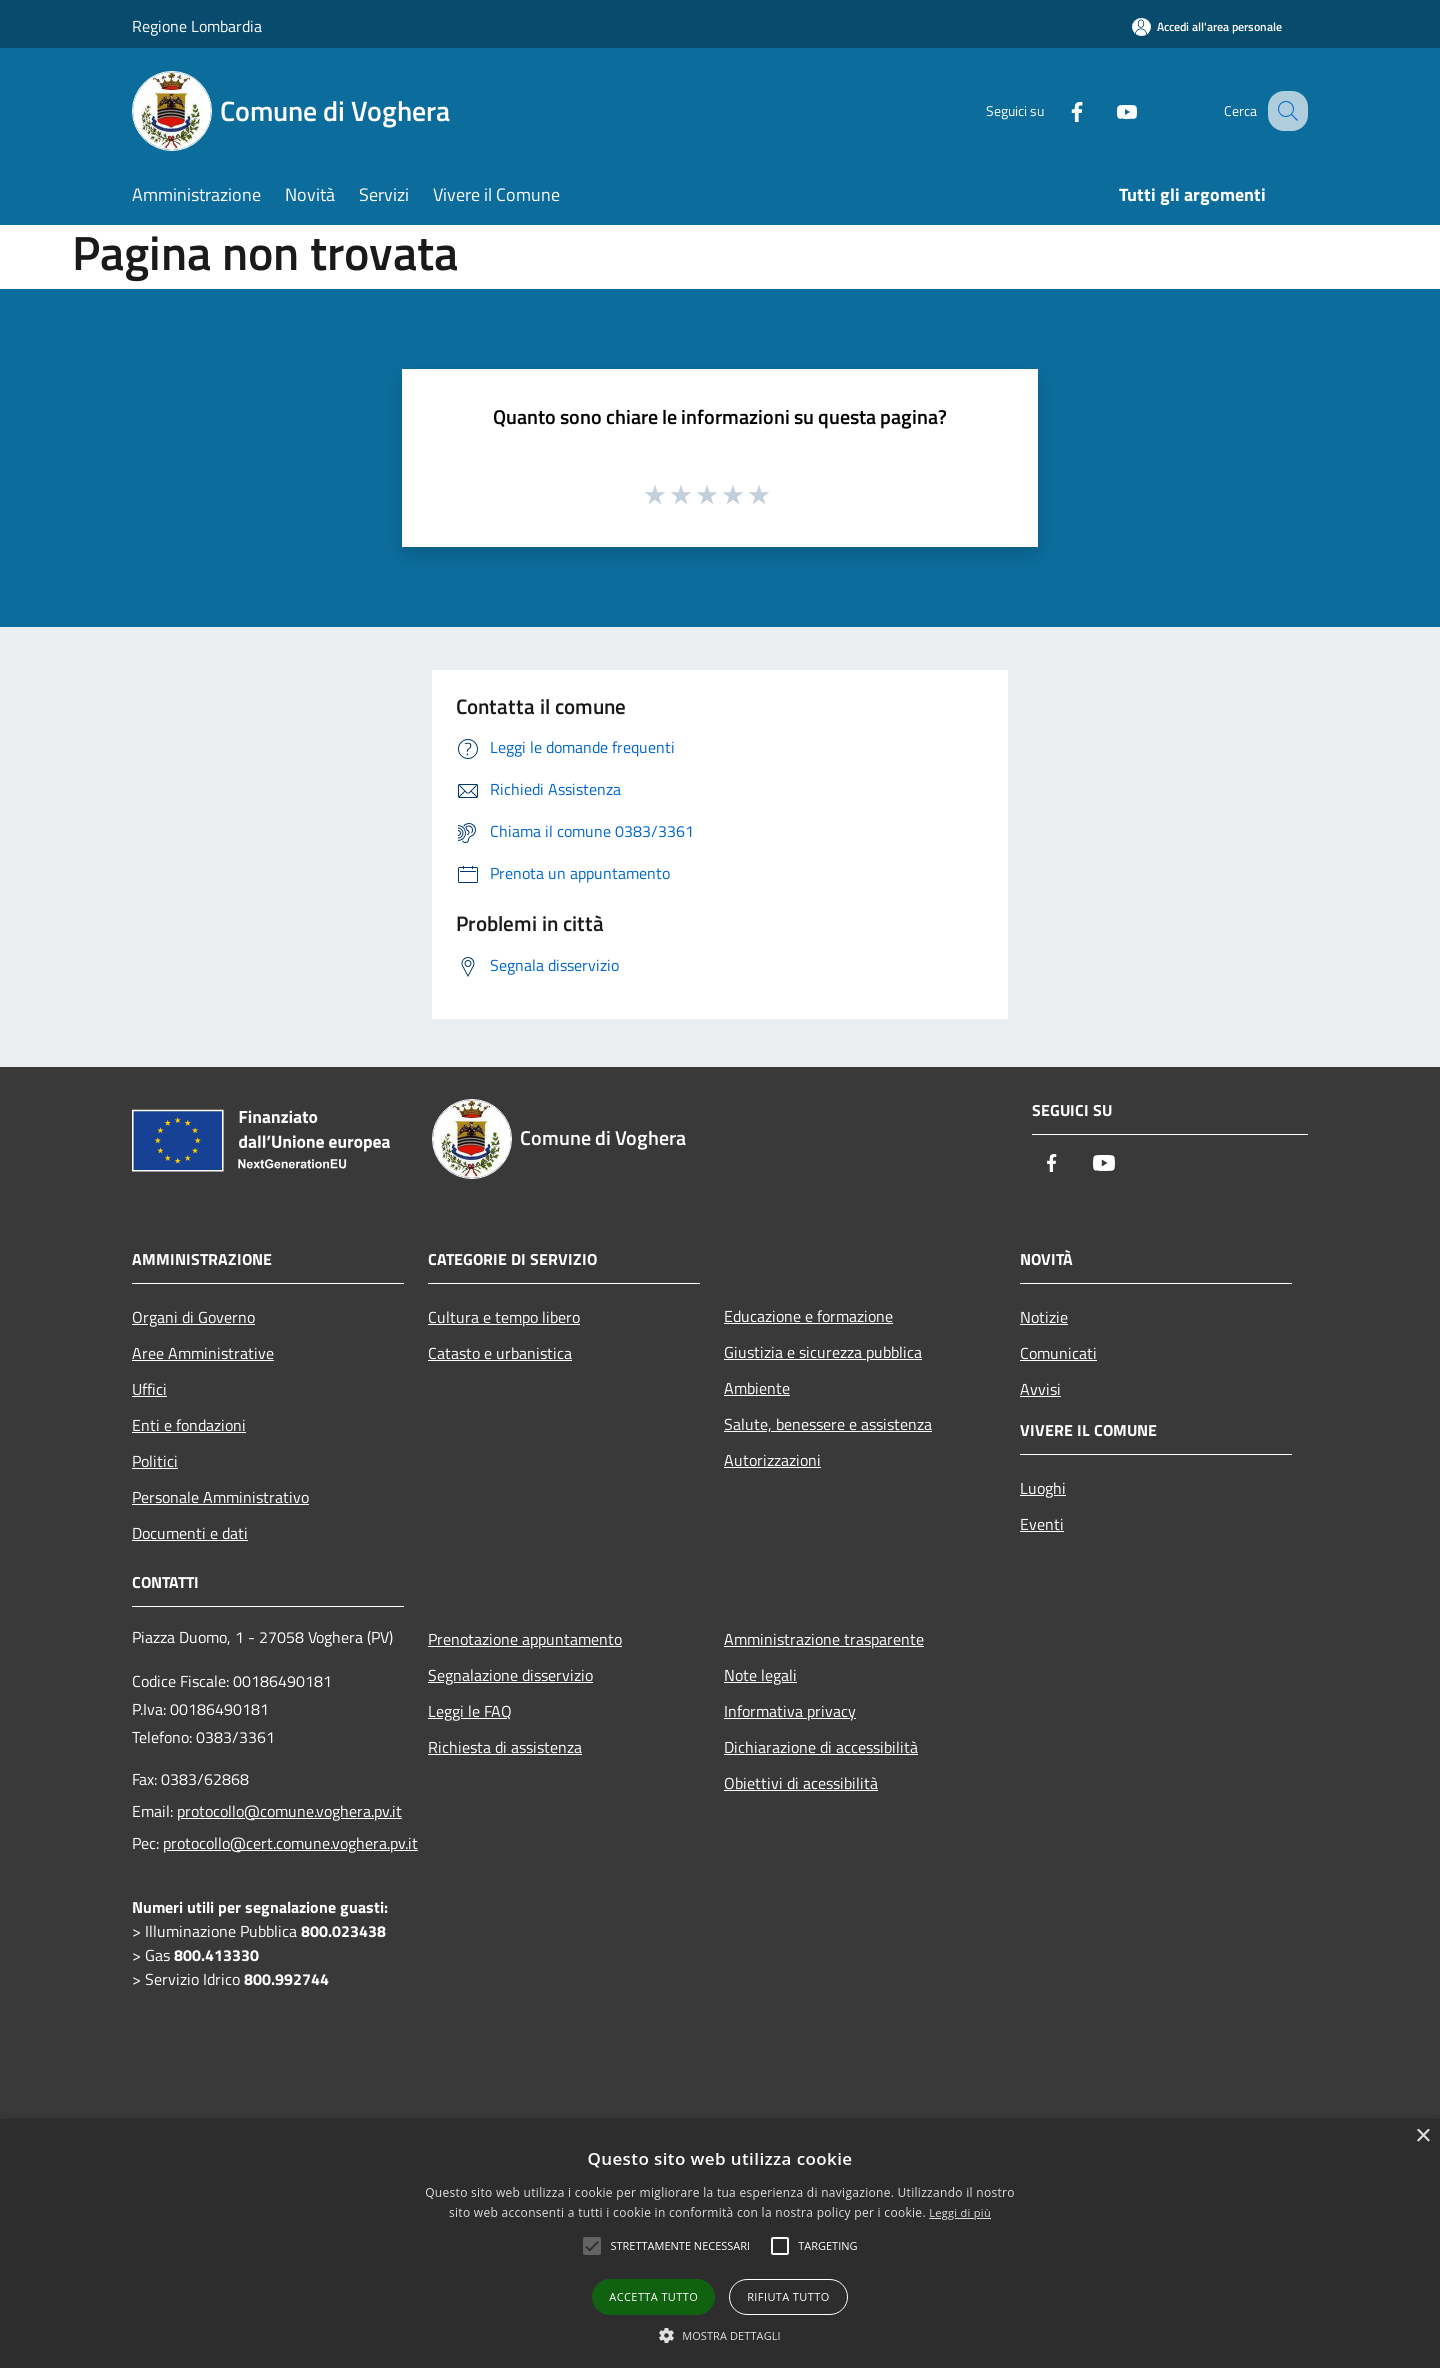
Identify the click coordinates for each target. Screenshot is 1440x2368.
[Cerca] (1284, 111)
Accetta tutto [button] (653, 2296)
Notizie (1044, 1317)
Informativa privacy (790, 1711)
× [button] (1422, 2136)
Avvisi (1040, 1389)
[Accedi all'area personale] (1207, 26)
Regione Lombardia (197, 26)
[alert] (720, 2243)
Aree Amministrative (203, 1353)
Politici (155, 1461)
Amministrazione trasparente (824, 1639)
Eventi (1042, 1524)
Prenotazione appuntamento (525, 1639)
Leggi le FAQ (470, 1711)
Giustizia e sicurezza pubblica (823, 1352)
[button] (720, 2335)
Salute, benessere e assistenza (828, 1424)
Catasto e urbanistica (500, 1353)
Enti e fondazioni (189, 1425)
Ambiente (757, 1388)
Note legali (760, 1675)
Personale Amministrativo (220, 1497)
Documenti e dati (190, 1533)
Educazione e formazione (808, 1316)
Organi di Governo (193, 1317)
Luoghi (1043, 1488)
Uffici (149, 1389)
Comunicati (1058, 1353)
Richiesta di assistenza (505, 1747)
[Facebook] (1056, 110)
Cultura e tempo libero (504, 1317)
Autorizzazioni (772, 1460)
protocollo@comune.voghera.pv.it (289, 1811)
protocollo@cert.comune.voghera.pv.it (290, 1843)
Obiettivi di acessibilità (801, 1783)
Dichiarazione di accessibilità (821, 1747)
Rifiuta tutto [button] (788, 2296)
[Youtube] (1106, 110)
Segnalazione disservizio (510, 1675)
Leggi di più (960, 2212)
